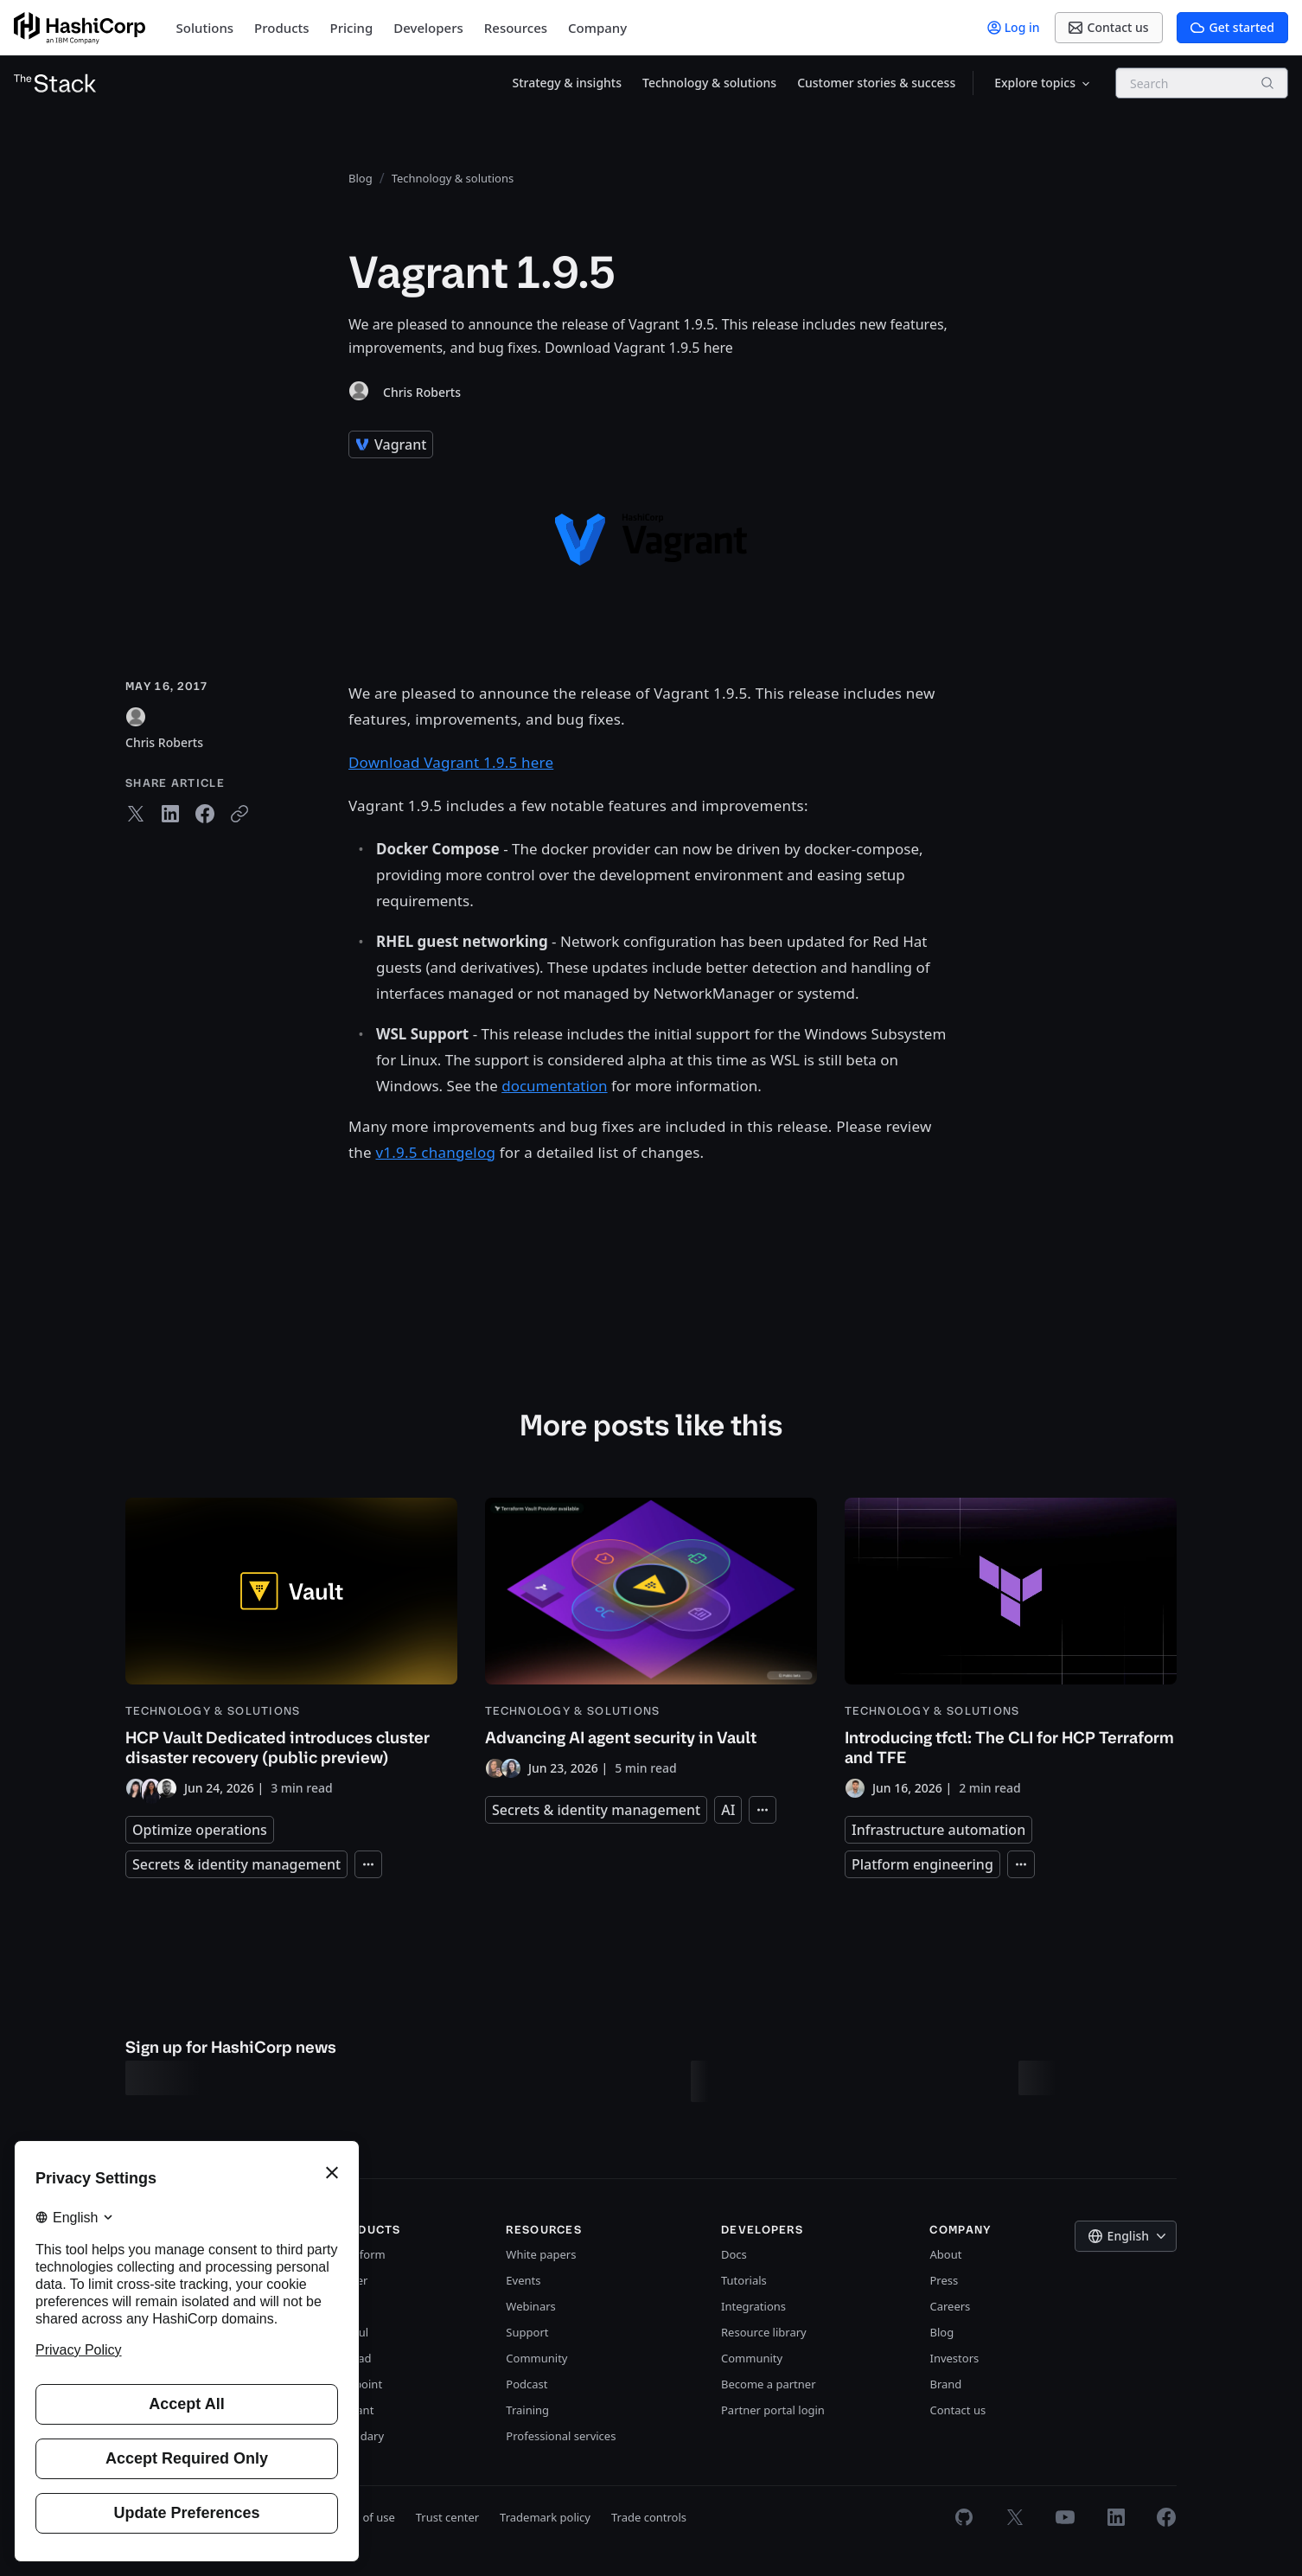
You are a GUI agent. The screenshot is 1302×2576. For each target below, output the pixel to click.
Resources (515, 27)
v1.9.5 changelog (436, 1152)
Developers (428, 27)
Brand (945, 2384)
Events (523, 2280)
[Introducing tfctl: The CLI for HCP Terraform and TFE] (1011, 1648)
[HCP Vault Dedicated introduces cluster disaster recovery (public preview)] (291, 1648)
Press (943, 2280)
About (945, 2254)
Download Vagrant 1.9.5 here (450, 762)
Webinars (530, 2306)
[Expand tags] (368, 1864)
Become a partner (768, 2384)
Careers (949, 2306)
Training (527, 2410)
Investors (954, 2358)
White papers (541, 2254)
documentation (554, 1086)
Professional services (561, 2436)
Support (527, 2332)
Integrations (753, 2306)
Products (281, 27)
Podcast (526, 2384)
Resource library (764, 2332)
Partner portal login (773, 2410)
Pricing (351, 27)
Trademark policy (545, 2517)
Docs (734, 2254)
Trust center (447, 2517)
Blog (941, 2332)
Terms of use (361, 2517)
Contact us (957, 2410)
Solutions (205, 27)
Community (536, 2358)
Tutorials (744, 2280)
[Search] (1267, 83)
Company (597, 27)
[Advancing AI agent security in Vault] (651, 1638)
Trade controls (648, 2517)
